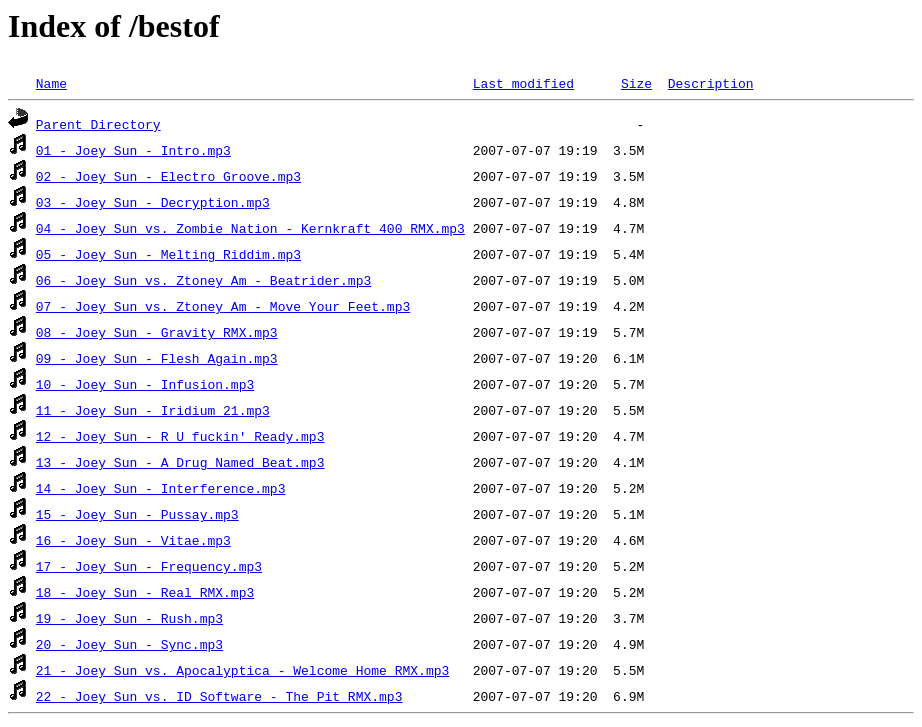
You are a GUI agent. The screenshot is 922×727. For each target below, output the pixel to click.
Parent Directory (98, 124)
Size (636, 83)
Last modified (523, 83)
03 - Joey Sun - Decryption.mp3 (153, 202)
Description (711, 83)
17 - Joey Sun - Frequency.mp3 (149, 566)
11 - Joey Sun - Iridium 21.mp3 (153, 410)
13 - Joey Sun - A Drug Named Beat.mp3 (180, 462)
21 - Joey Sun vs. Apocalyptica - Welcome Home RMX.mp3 (242, 670)
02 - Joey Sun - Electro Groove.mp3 (168, 176)
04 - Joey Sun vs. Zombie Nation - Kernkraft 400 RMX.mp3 (250, 228)
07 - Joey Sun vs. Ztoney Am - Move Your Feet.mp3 (223, 306)
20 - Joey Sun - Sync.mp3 (129, 644)
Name (51, 83)
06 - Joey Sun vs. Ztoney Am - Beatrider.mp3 (203, 280)
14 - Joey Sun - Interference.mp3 (161, 488)
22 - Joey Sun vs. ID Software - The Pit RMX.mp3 (219, 696)
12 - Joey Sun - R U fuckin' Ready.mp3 (180, 436)
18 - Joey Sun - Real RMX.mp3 (145, 592)
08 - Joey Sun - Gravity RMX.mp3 (157, 332)
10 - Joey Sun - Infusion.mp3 (145, 384)
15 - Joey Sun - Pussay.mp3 (137, 514)
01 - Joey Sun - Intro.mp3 (133, 150)
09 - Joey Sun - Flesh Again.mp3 (157, 358)
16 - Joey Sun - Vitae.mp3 (133, 540)
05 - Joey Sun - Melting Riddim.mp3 (168, 254)
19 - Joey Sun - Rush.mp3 (129, 618)
